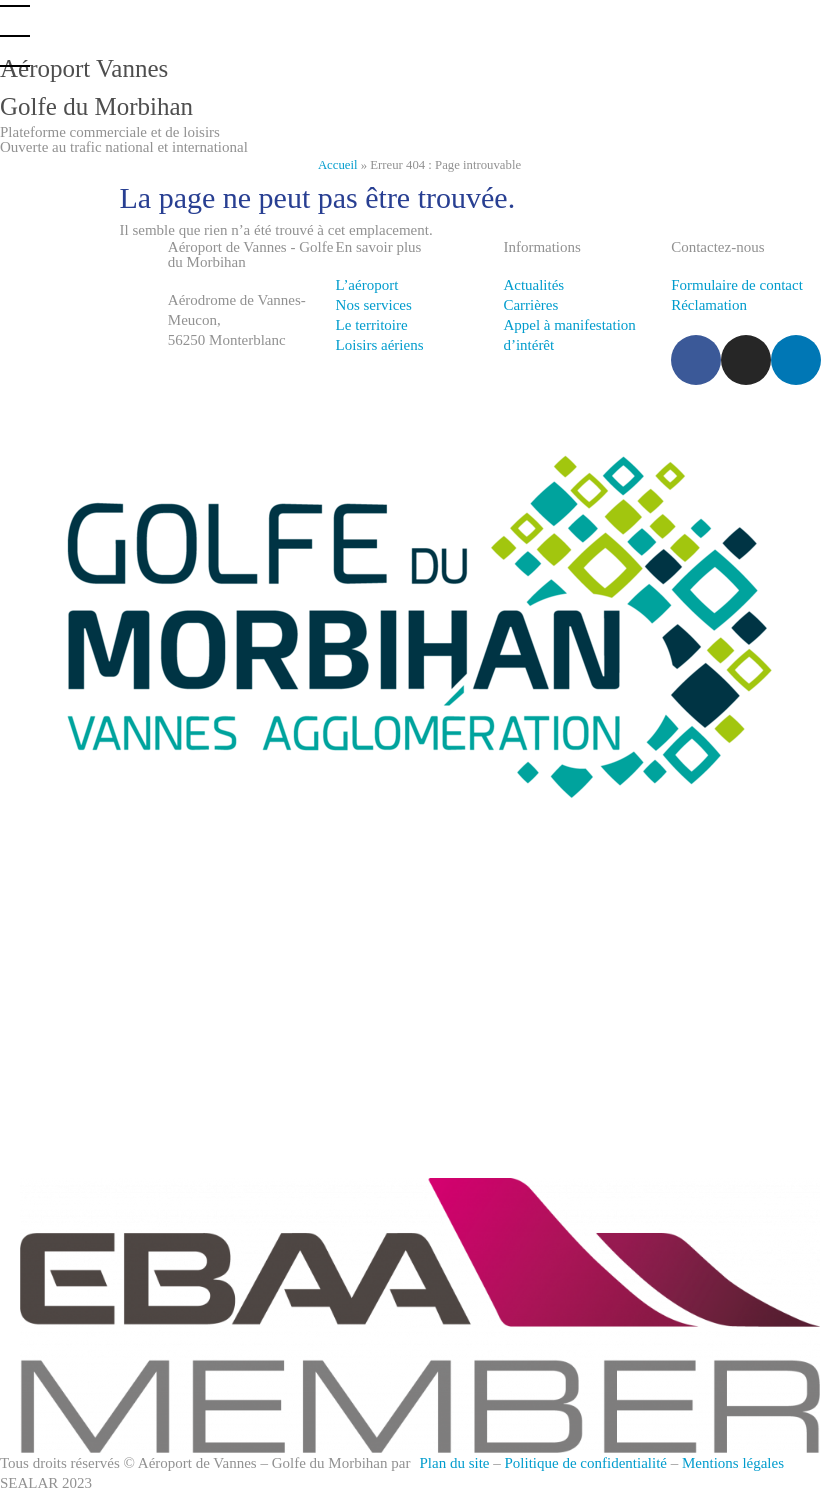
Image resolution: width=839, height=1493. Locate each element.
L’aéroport (367, 285)
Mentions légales (733, 1463)
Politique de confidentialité (586, 1463)
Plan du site (455, 1463)
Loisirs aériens (380, 345)
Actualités (533, 285)
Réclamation (709, 305)
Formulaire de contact (737, 285)
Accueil (338, 165)
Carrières (530, 305)
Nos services (374, 305)
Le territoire (372, 325)
